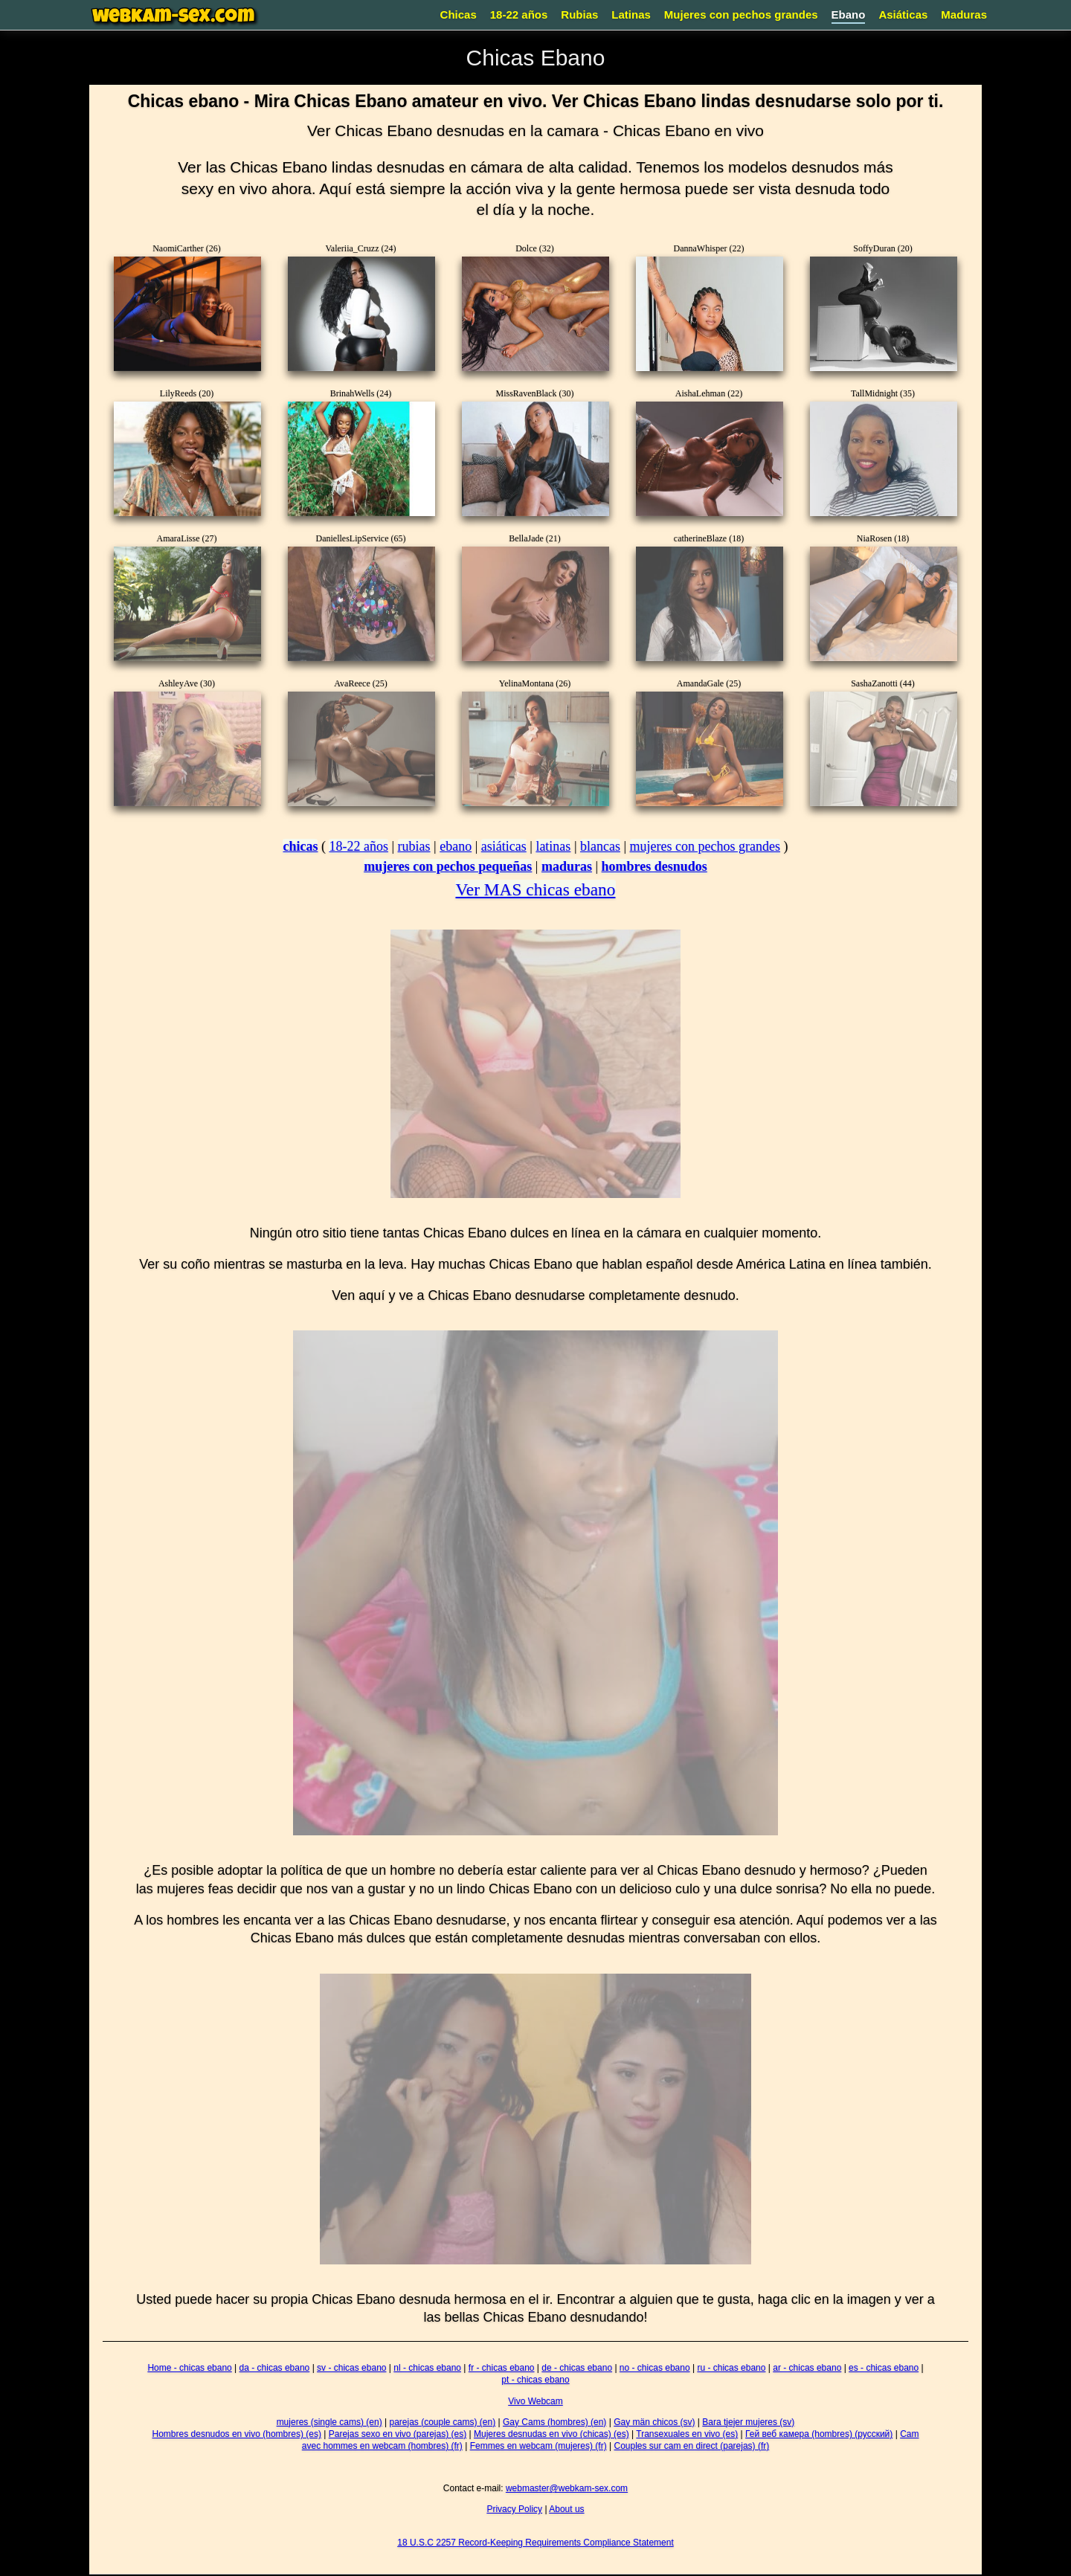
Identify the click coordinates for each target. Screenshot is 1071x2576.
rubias (414, 846)
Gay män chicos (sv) (654, 2422)
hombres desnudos (654, 866)
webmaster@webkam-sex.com (567, 2488)
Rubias (579, 14)
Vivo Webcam (535, 2401)
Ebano (849, 14)
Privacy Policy (514, 2509)
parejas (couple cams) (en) (442, 2422)
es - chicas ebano (884, 2368)
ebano (456, 846)
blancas (600, 846)
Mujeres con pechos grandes (741, 14)
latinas (553, 846)
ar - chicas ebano (807, 2368)
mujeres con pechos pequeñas (448, 866)
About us (566, 2509)
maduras (566, 866)
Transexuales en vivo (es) (687, 2434)
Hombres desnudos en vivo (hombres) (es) (236, 2434)
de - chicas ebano (576, 2368)
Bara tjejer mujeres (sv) (748, 2422)
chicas (300, 846)
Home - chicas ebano (189, 2368)
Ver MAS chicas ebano (535, 889)
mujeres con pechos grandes (705, 846)
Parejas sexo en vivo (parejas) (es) (397, 2434)
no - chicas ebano (655, 2368)
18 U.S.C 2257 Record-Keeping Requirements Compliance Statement (535, 2542)
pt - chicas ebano (535, 2379)
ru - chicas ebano (731, 2368)
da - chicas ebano (274, 2368)
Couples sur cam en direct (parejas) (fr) (691, 2446)
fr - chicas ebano (502, 2368)
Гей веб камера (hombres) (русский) (818, 2434)
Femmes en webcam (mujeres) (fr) (538, 2446)
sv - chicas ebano (351, 2368)
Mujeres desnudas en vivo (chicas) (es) (551, 2434)
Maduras (964, 14)
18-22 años (519, 14)
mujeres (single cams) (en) (329, 2422)
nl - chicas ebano (427, 2368)
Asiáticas (902, 14)
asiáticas (504, 846)
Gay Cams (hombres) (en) (554, 2422)
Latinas (631, 14)
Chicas (458, 14)
